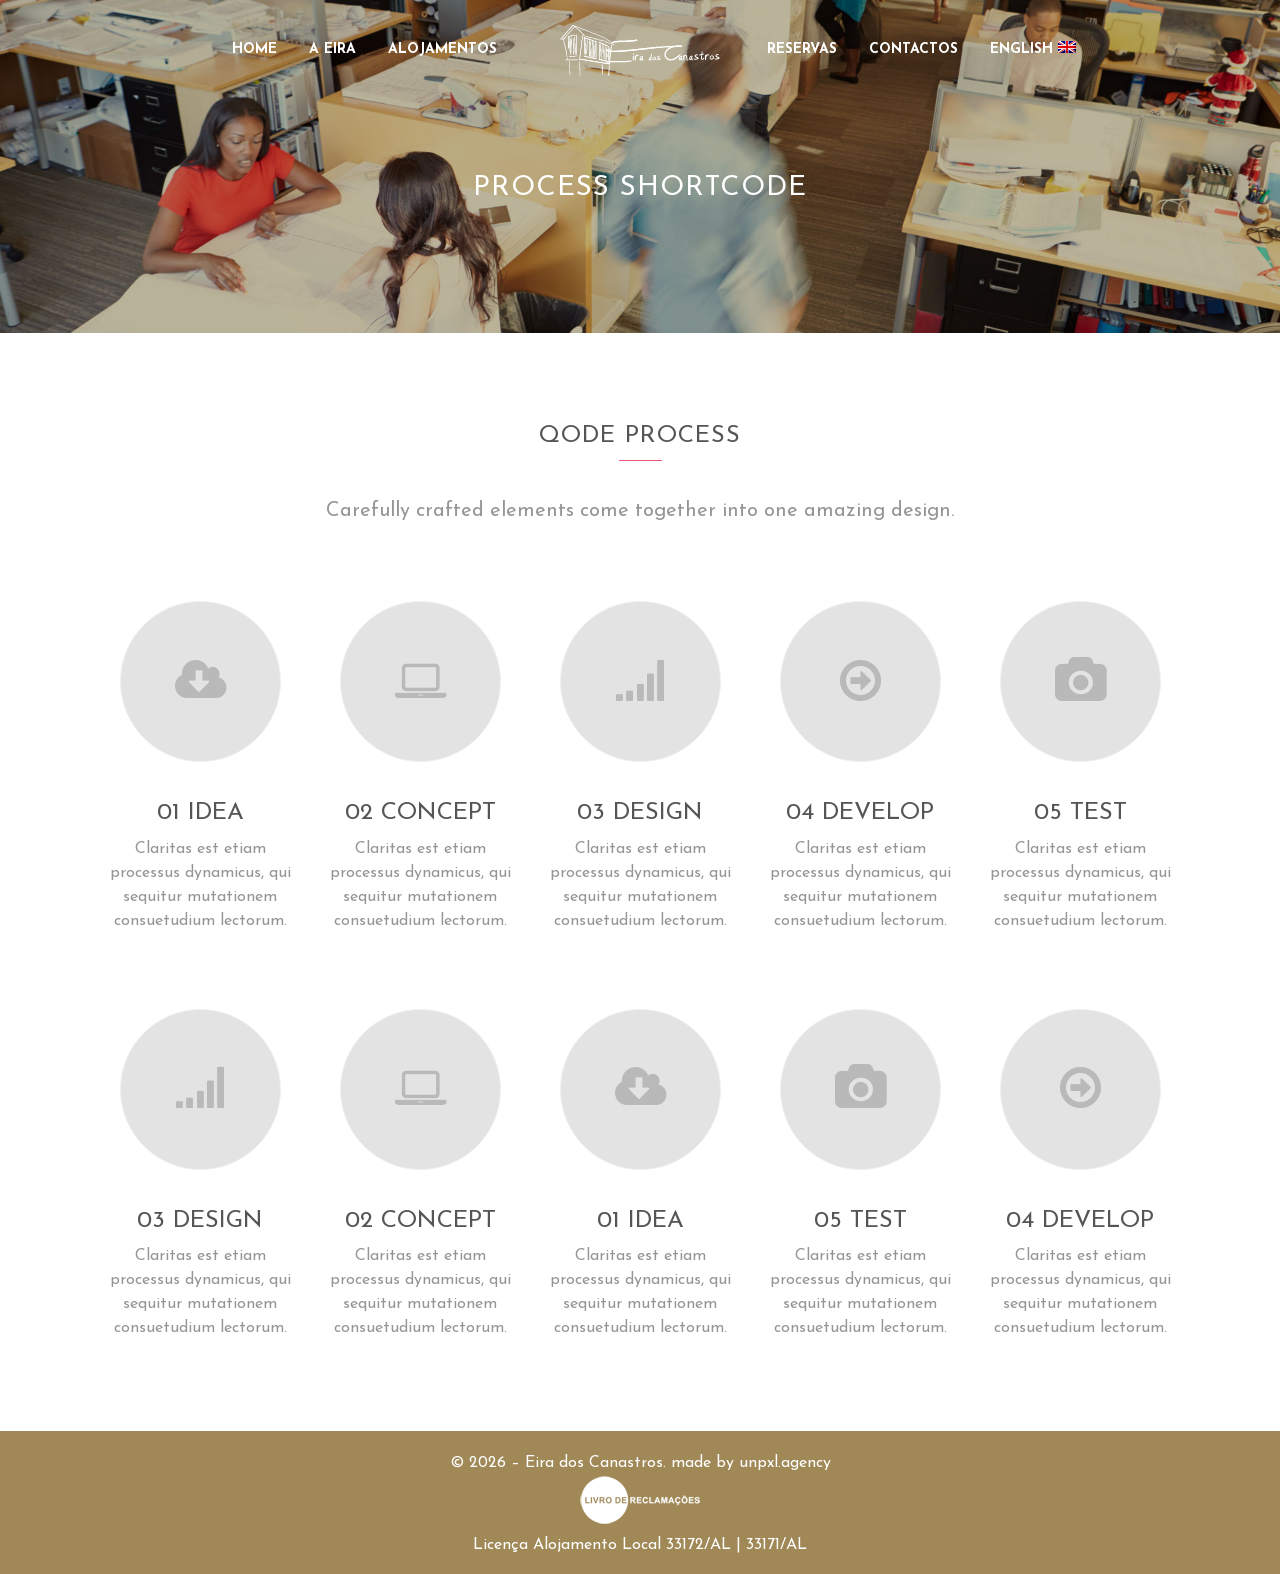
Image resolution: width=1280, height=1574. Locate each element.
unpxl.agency (785, 1463)
